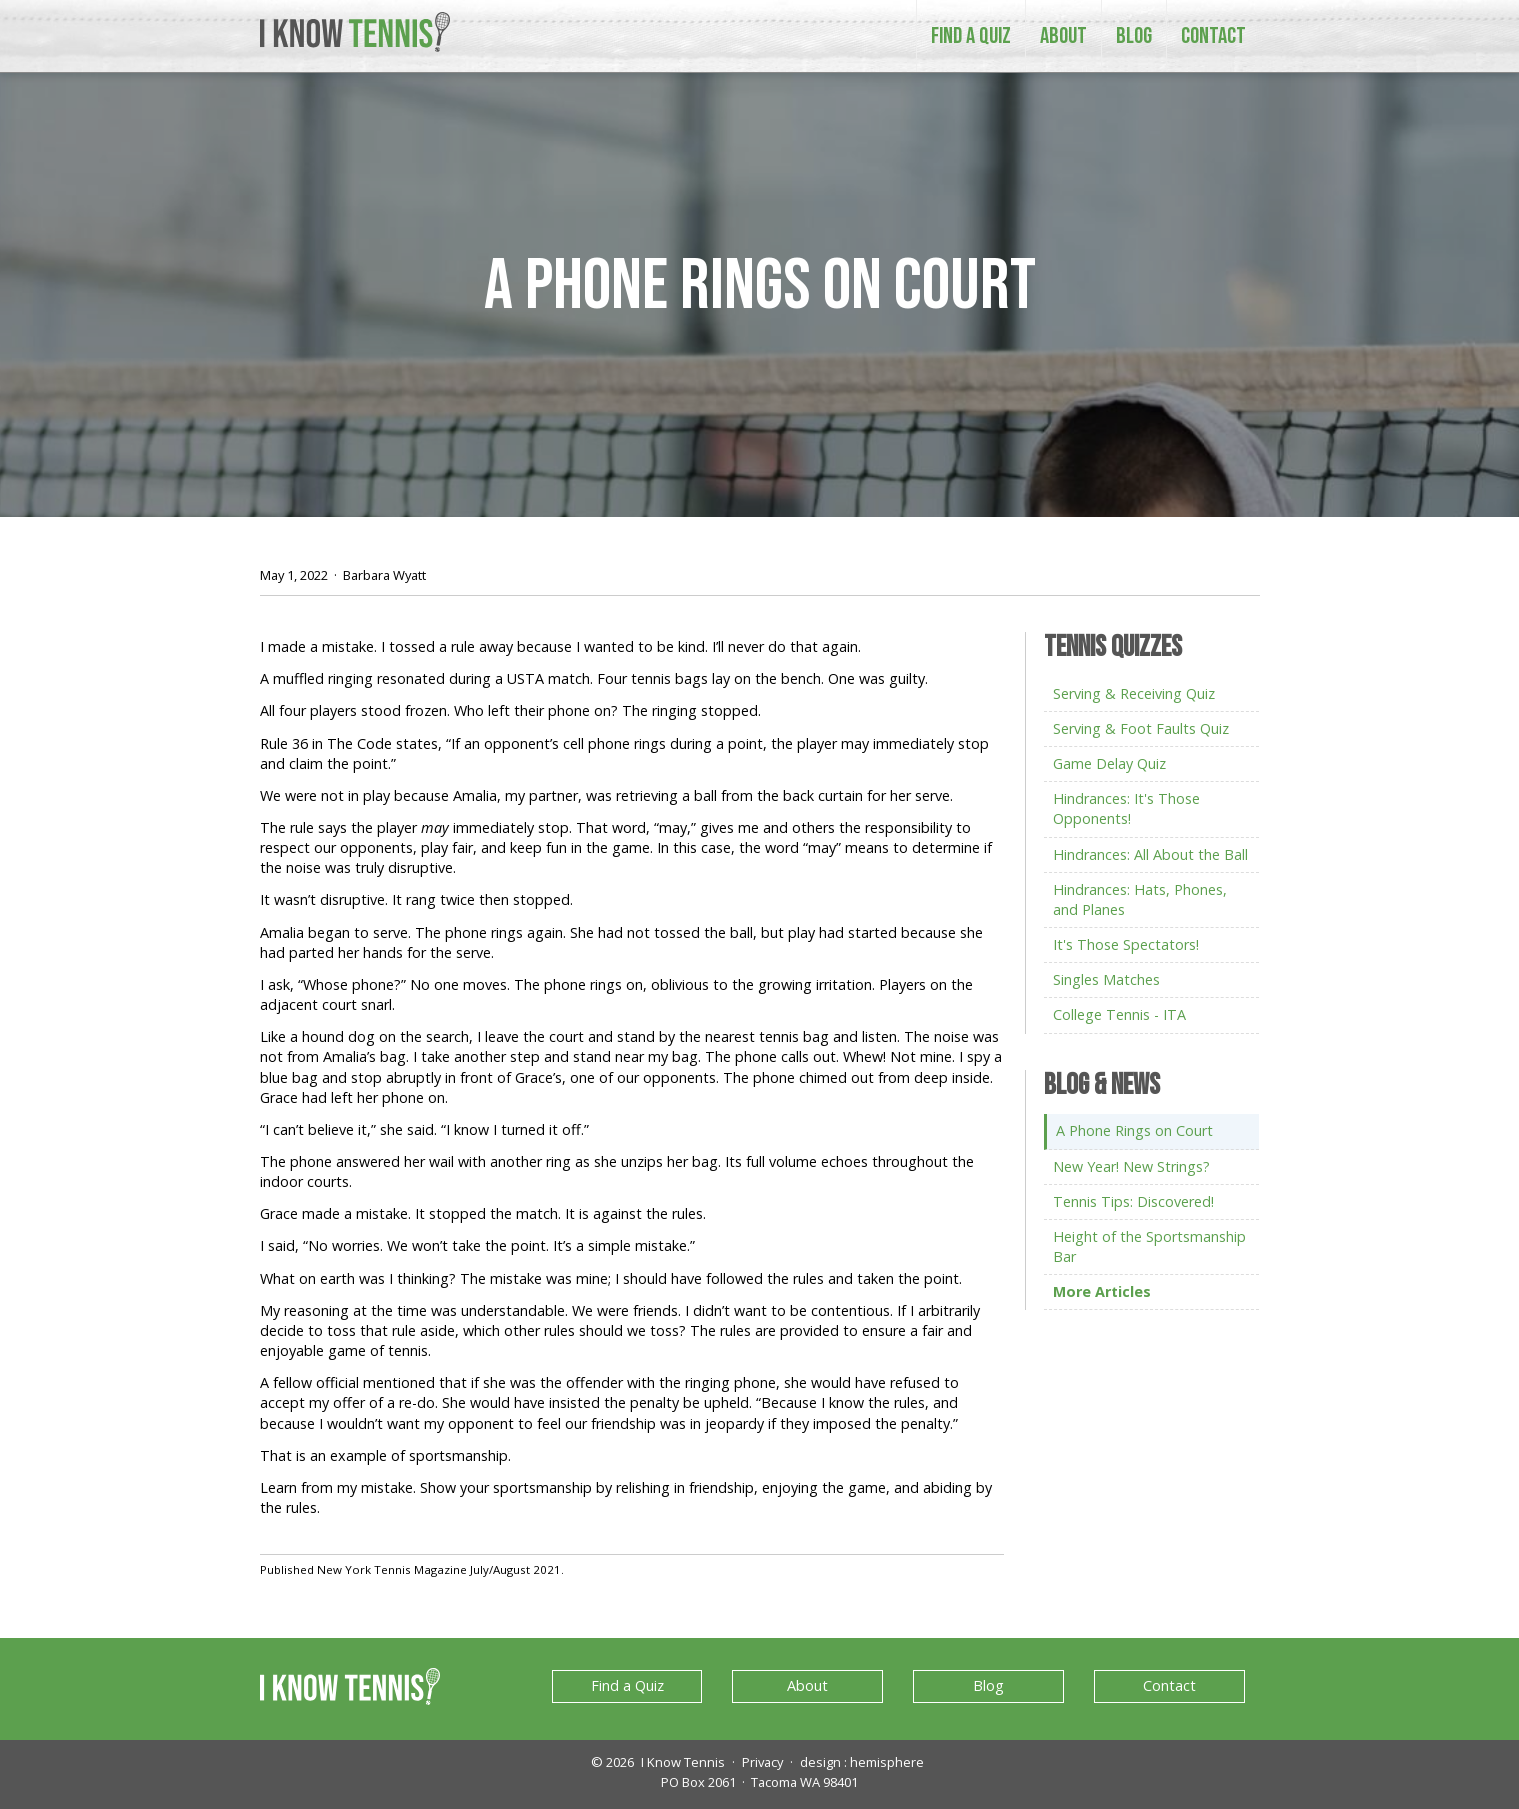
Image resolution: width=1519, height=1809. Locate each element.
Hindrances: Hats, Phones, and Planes (1140, 899)
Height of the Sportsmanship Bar (1149, 1246)
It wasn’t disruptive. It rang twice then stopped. (416, 899)
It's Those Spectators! (1126, 944)
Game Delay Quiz (1109, 763)
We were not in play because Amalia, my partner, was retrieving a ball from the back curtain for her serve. (606, 795)
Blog (1134, 36)
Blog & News (1102, 1086)
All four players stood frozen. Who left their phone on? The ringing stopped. (510, 710)
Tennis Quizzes (1113, 648)
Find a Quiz (971, 36)
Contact (1213, 36)
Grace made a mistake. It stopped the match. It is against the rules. (483, 1213)
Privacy (762, 1762)
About (1063, 36)
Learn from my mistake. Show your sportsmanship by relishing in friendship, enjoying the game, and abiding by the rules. (626, 1497)
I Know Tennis (683, 1762)
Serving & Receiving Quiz (1134, 693)
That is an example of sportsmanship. (387, 1455)
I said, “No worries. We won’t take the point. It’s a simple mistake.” (477, 1245)
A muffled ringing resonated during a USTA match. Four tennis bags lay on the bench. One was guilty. (594, 678)
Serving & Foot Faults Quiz (1141, 728)
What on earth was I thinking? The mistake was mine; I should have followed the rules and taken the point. (611, 1278)
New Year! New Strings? (1131, 1166)
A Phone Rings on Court (760, 287)
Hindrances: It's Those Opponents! (1126, 808)
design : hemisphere (862, 1762)
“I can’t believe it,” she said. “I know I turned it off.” (424, 1129)
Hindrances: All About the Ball (1150, 854)
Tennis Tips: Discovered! (1133, 1201)
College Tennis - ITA (1119, 1014)
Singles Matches (1106, 979)
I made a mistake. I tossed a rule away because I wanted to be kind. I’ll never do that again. (560, 646)
